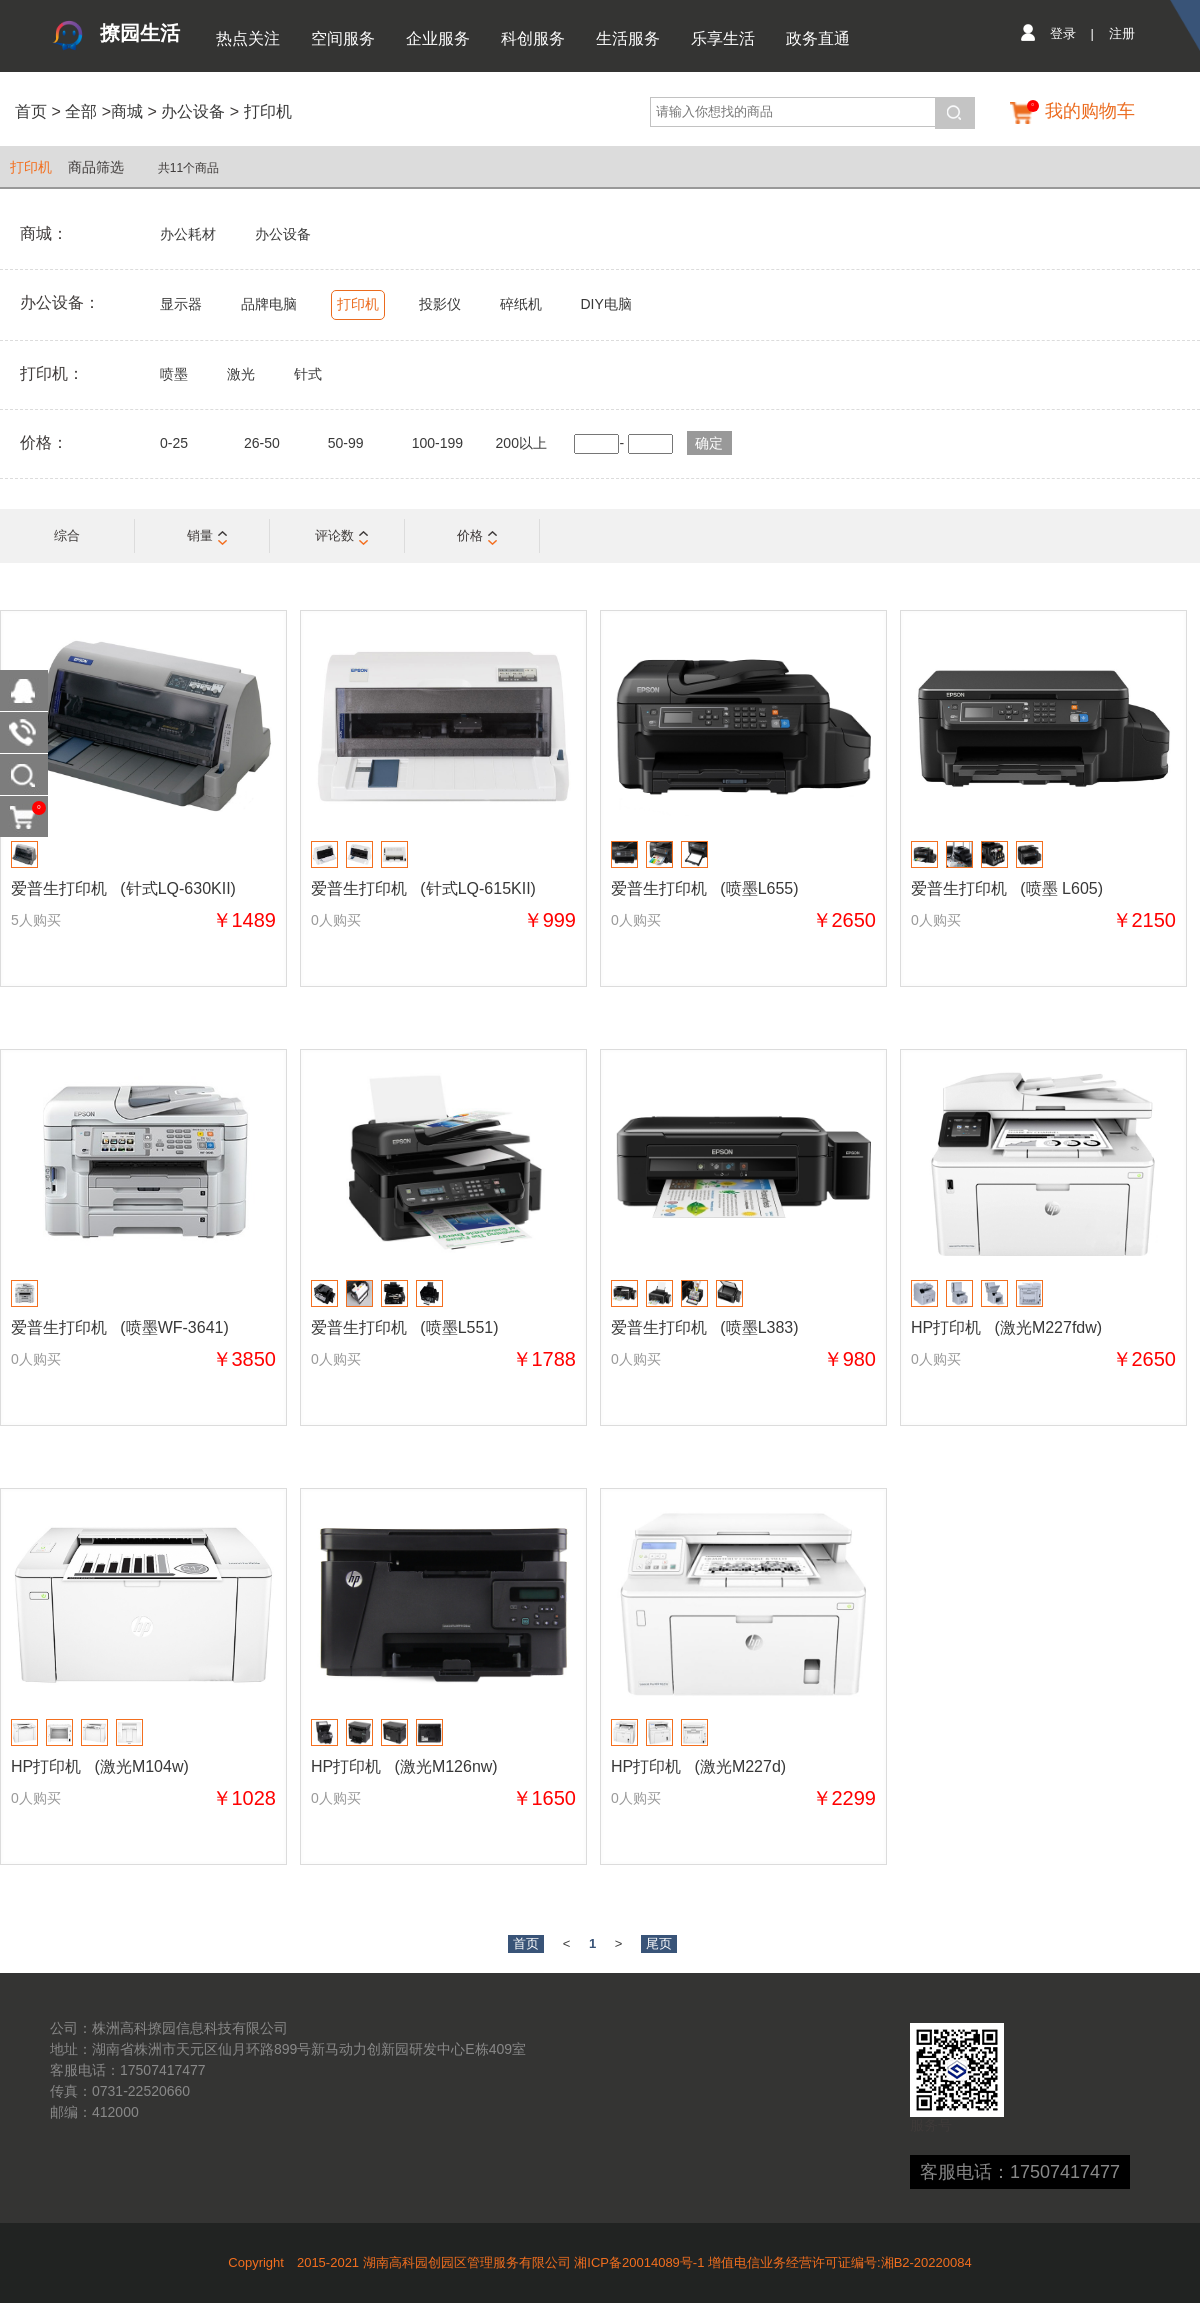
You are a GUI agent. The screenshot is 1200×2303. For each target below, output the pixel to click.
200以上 (521, 443)
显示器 (181, 304)
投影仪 (440, 304)
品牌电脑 (269, 304)
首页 (31, 111)
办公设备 (193, 111)
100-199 (437, 443)
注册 (1122, 33)
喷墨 (174, 374)
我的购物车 (1090, 111)
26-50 (262, 443)
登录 (1063, 33)
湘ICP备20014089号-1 (639, 2262)
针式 (308, 374)
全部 (79, 111)
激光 (241, 374)
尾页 (659, 1943)
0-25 (174, 443)
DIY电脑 (605, 304)
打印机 (268, 111)
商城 (127, 111)
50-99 (346, 443)
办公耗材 (188, 234)
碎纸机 (521, 304)
